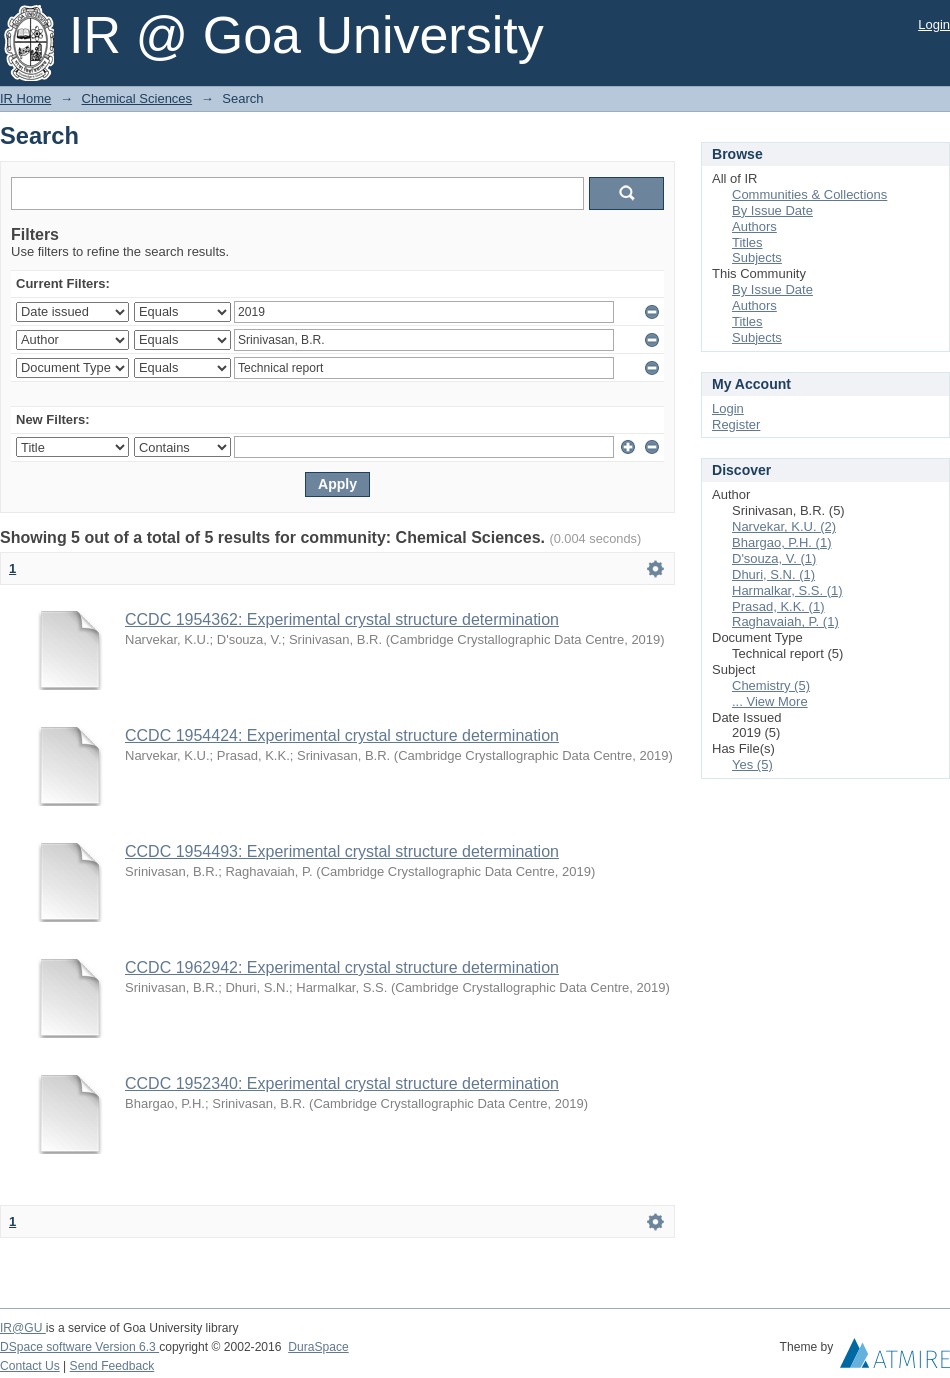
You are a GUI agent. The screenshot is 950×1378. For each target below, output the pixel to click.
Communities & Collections (809, 194)
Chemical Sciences (137, 98)
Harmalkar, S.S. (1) (787, 590)
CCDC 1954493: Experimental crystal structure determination (342, 851)
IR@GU (23, 1328)
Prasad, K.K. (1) (778, 606)
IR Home (25, 98)
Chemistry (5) (771, 685)
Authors (754, 226)
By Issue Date (772, 210)
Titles (747, 242)
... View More (770, 701)
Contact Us (30, 1366)
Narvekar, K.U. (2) (784, 526)
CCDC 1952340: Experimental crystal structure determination (342, 1083)
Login (934, 24)
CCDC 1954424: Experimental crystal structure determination (342, 735)
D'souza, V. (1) (774, 558)
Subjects (757, 257)
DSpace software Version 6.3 (79, 1347)
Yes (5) (752, 764)
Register (736, 424)
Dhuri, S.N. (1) (773, 574)
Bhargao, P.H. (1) (781, 542)
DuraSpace (318, 1347)
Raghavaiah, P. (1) (785, 621)
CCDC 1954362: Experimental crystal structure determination (342, 619)
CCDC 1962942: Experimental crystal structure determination (342, 967)
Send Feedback (112, 1366)
